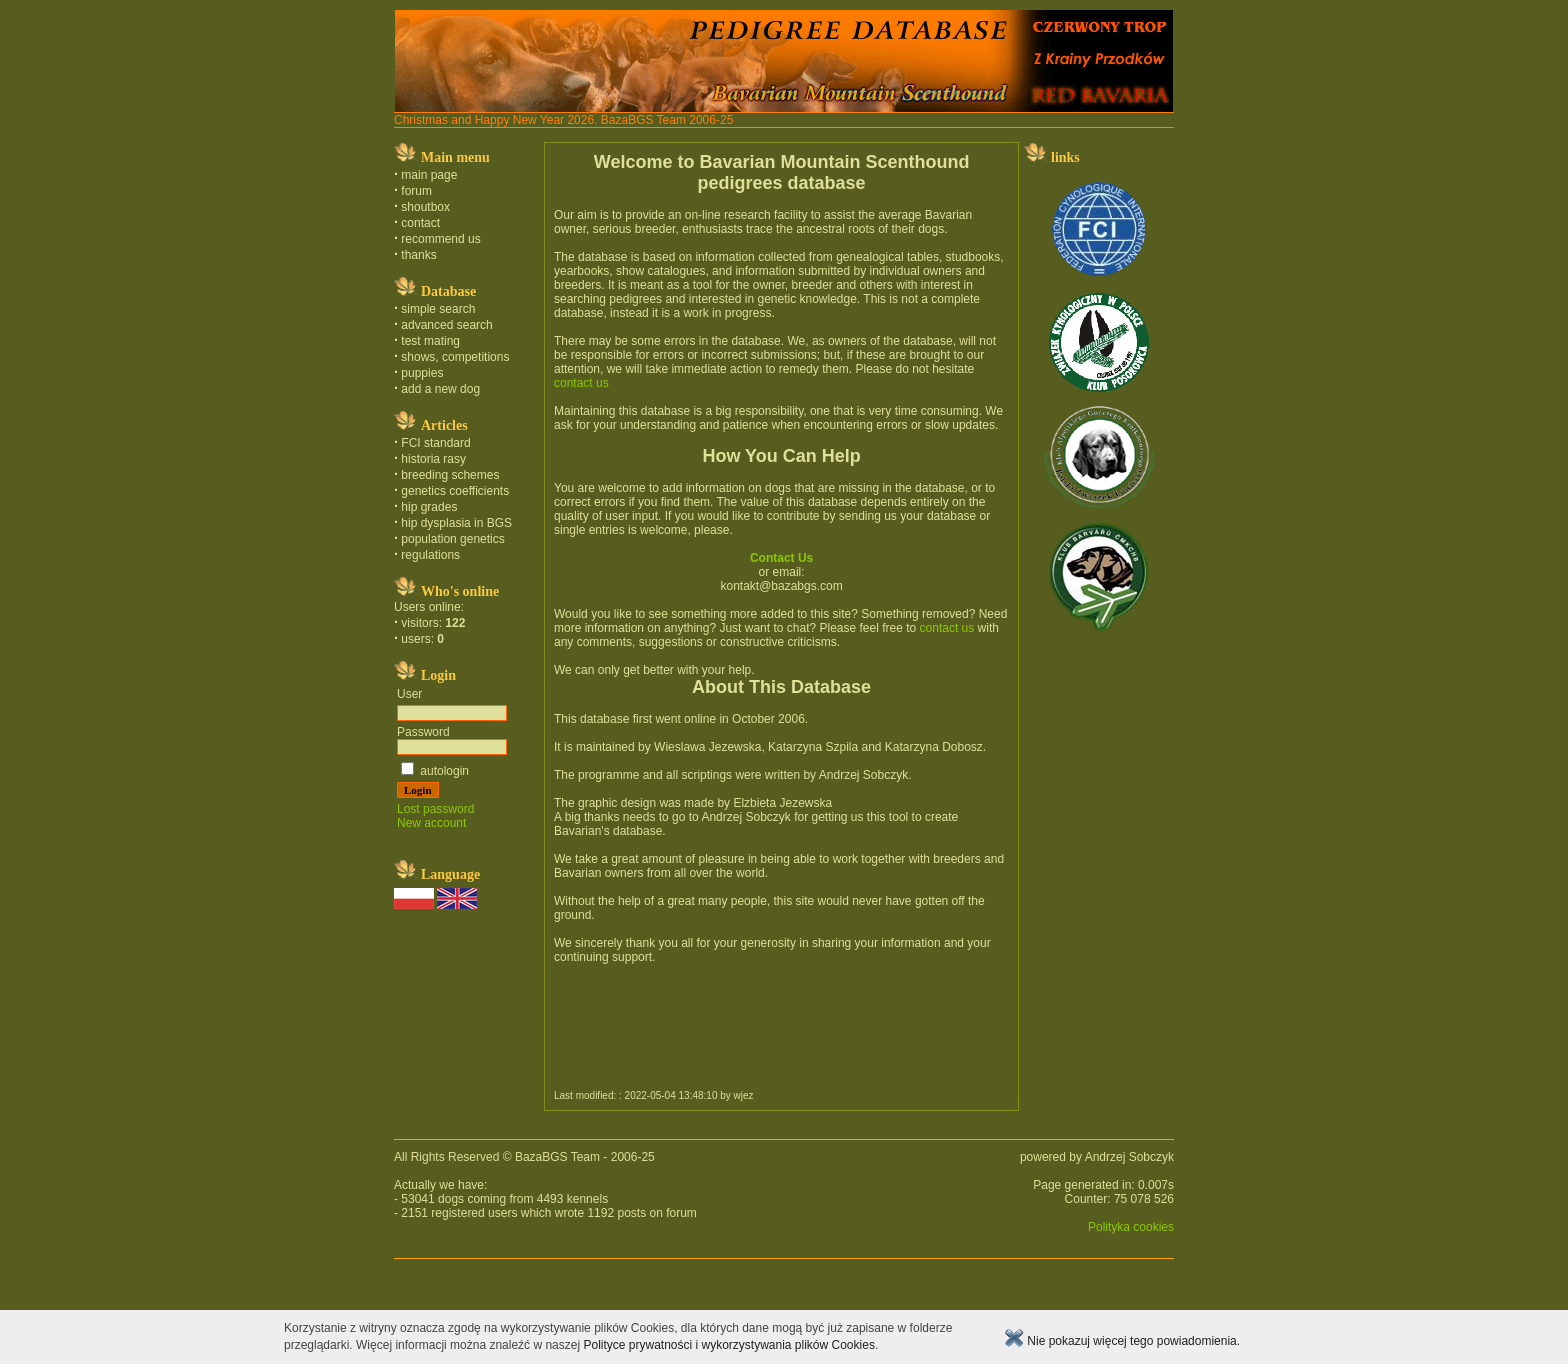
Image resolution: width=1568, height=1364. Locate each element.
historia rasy (433, 459)
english (19, 1297)
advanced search (446, 325)
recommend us (440, 239)
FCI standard (435, 443)
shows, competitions (455, 357)
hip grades (429, 507)
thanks (418, 255)
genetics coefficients (455, 491)
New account (431, 823)
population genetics (452, 539)
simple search (438, 309)
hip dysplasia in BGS (456, 523)
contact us (581, 383)
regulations (430, 555)
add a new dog (440, 389)
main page (429, 175)
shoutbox (425, 207)
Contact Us (781, 558)
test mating (430, 341)
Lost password (435, 809)
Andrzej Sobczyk (1129, 1157)
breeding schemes (450, 475)
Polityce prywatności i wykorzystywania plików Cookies (728, 1345)
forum (416, 191)
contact (420, 223)
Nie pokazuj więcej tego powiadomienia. (1122, 1341)
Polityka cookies (1131, 1227)
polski (10, 1297)
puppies (422, 373)
